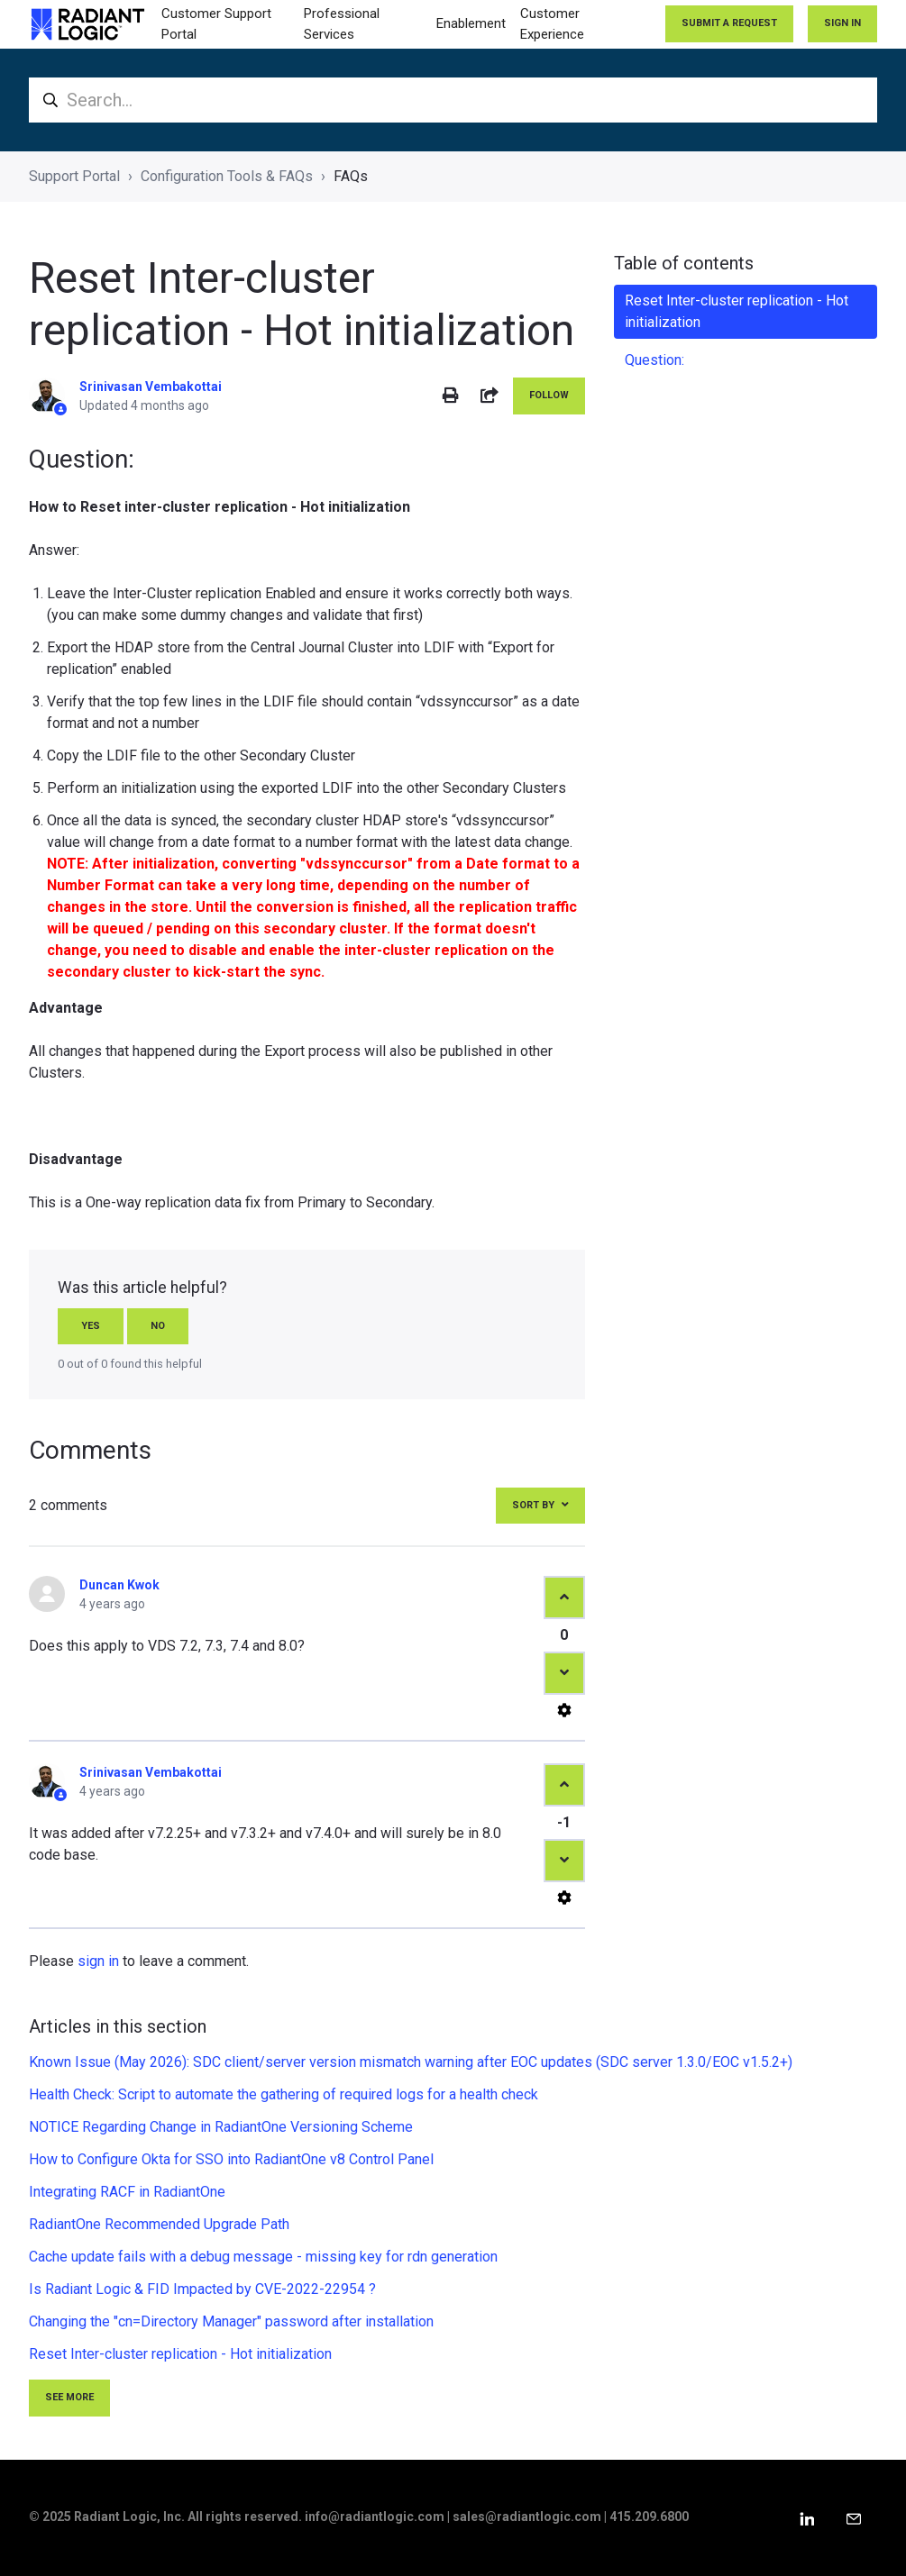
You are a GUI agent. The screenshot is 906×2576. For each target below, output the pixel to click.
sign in (98, 1961)
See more (69, 2397)
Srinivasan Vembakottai (150, 386)
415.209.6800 (649, 2516)
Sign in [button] (842, 23)
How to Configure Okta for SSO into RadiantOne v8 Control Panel (231, 2159)
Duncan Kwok (119, 1585)
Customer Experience (552, 23)
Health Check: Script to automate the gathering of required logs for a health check (283, 2094)
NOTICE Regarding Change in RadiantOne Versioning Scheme (221, 2126)
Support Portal (74, 176)
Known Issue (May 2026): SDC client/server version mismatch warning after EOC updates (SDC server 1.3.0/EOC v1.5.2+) (410, 2062)
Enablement (471, 23)
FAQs (351, 176)
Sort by (533, 1505)
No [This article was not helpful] (158, 1326)
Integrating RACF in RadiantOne (127, 2191)
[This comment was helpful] (564, 1597)
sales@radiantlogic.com (527, 2516)
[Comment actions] (564, 1710)
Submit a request (729, 23)
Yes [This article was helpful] (90, 1326)
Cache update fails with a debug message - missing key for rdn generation (263, 2256)
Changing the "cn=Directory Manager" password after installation (231, 2321)
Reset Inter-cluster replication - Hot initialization (180, 2353)
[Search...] (453, 100)
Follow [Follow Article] (549, 395)
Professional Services (342, 23)
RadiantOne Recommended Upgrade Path (159, 2224)
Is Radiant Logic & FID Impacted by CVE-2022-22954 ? (202, 2289)
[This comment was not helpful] (564, 1673)
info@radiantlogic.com (374, 2516)
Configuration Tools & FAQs (227, 176)
